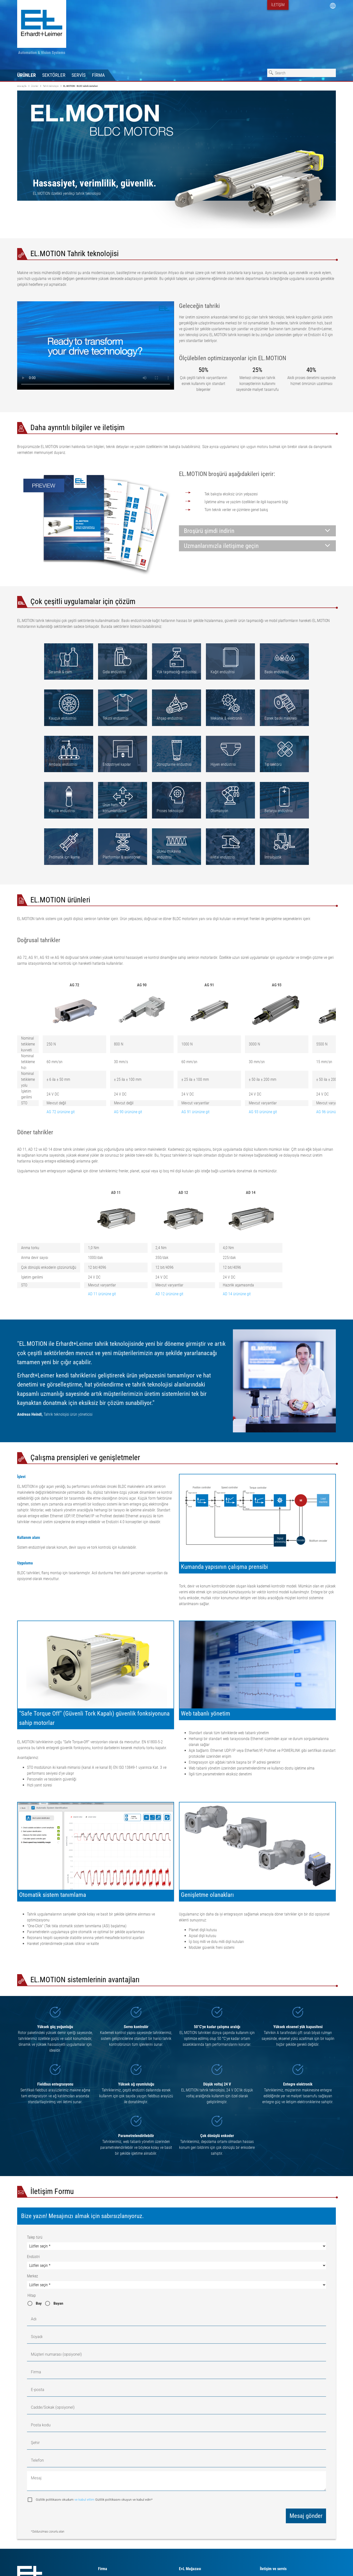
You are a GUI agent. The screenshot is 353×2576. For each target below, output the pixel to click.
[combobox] (301, 73)
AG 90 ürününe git (128, 1112)
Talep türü (34, 2237)
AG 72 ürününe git (61, 1112)
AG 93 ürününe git (263, 1112)
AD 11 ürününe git (102, 1294)
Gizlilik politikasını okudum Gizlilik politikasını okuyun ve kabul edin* (94, 2499)
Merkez (32, 2276)
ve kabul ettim (85, 2499)
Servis (79, 75)
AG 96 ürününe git (330, 1112)
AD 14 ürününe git (237, 1294)
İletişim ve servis (273, 2568)
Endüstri (33, 2256)
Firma (98, 75)
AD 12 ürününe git (169, 1294)
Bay (39, 2303)
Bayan (58, 2303)
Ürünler (26, 75)
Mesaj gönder (306, 2515)
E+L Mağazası (190, 2568)
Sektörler (53, 75)
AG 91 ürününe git (195, 1112)
